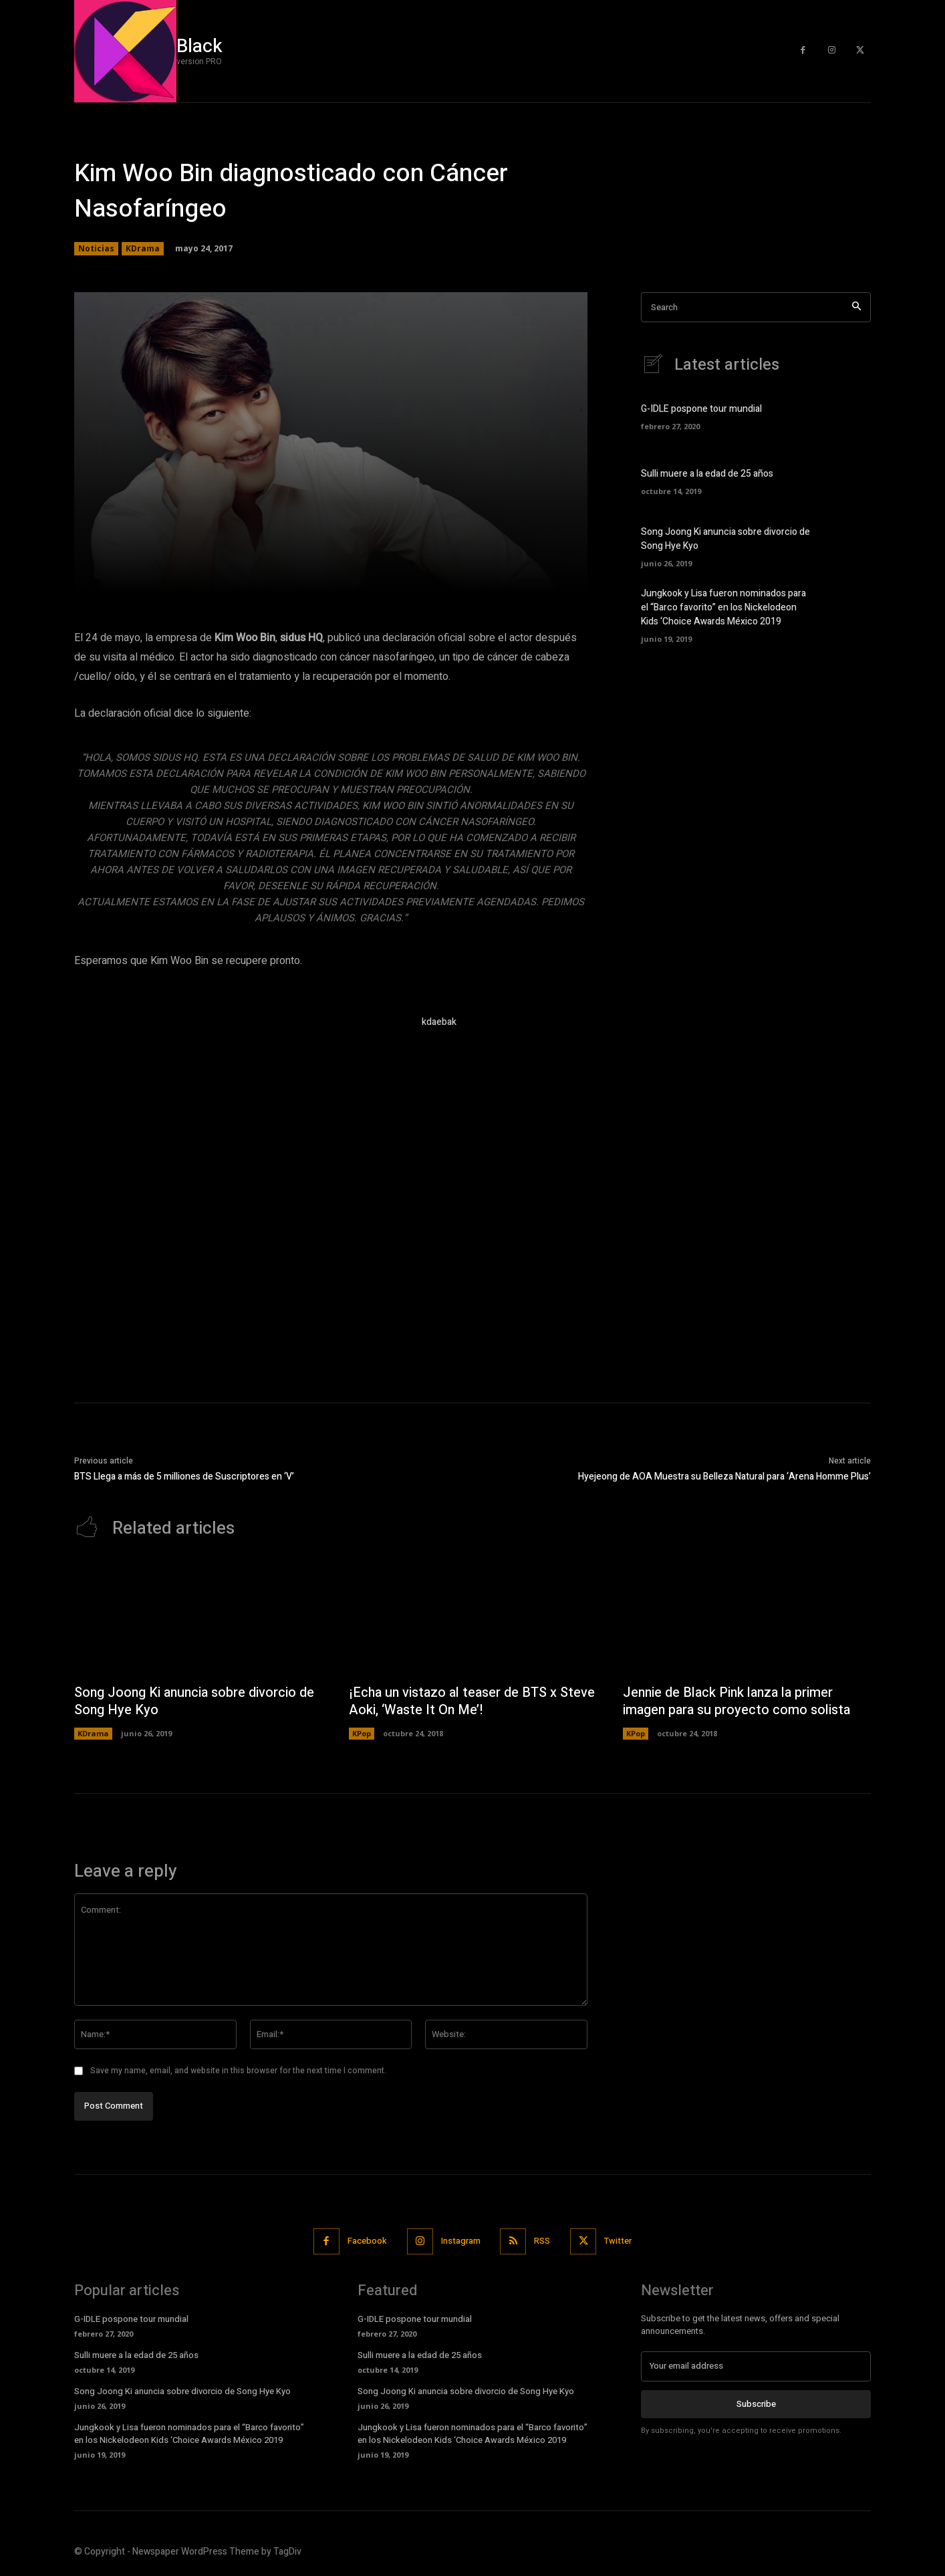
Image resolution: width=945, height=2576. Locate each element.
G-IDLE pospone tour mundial (701, 409)
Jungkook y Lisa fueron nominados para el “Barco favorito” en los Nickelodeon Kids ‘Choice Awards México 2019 (723, 607)
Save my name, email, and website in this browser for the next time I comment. (238, 2071)
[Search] (856, 307)
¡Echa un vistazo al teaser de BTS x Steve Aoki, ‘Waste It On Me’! (454, 1701)
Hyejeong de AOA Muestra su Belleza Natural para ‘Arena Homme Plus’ (724, 1477)
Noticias (96, 248)
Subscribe (756, 2403)
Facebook (367, 2240)
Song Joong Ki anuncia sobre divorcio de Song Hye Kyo (195, 1701)
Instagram (461, 2240)
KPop (361, 1733)
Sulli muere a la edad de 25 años (707, 474)
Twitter (618, 2240)
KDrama (143, 248)
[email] (756, 2366)
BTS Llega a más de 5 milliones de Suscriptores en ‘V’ (184, 1477)
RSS (543, 2240)
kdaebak (439, 1022)
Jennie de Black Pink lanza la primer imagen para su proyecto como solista (738, 1701)
